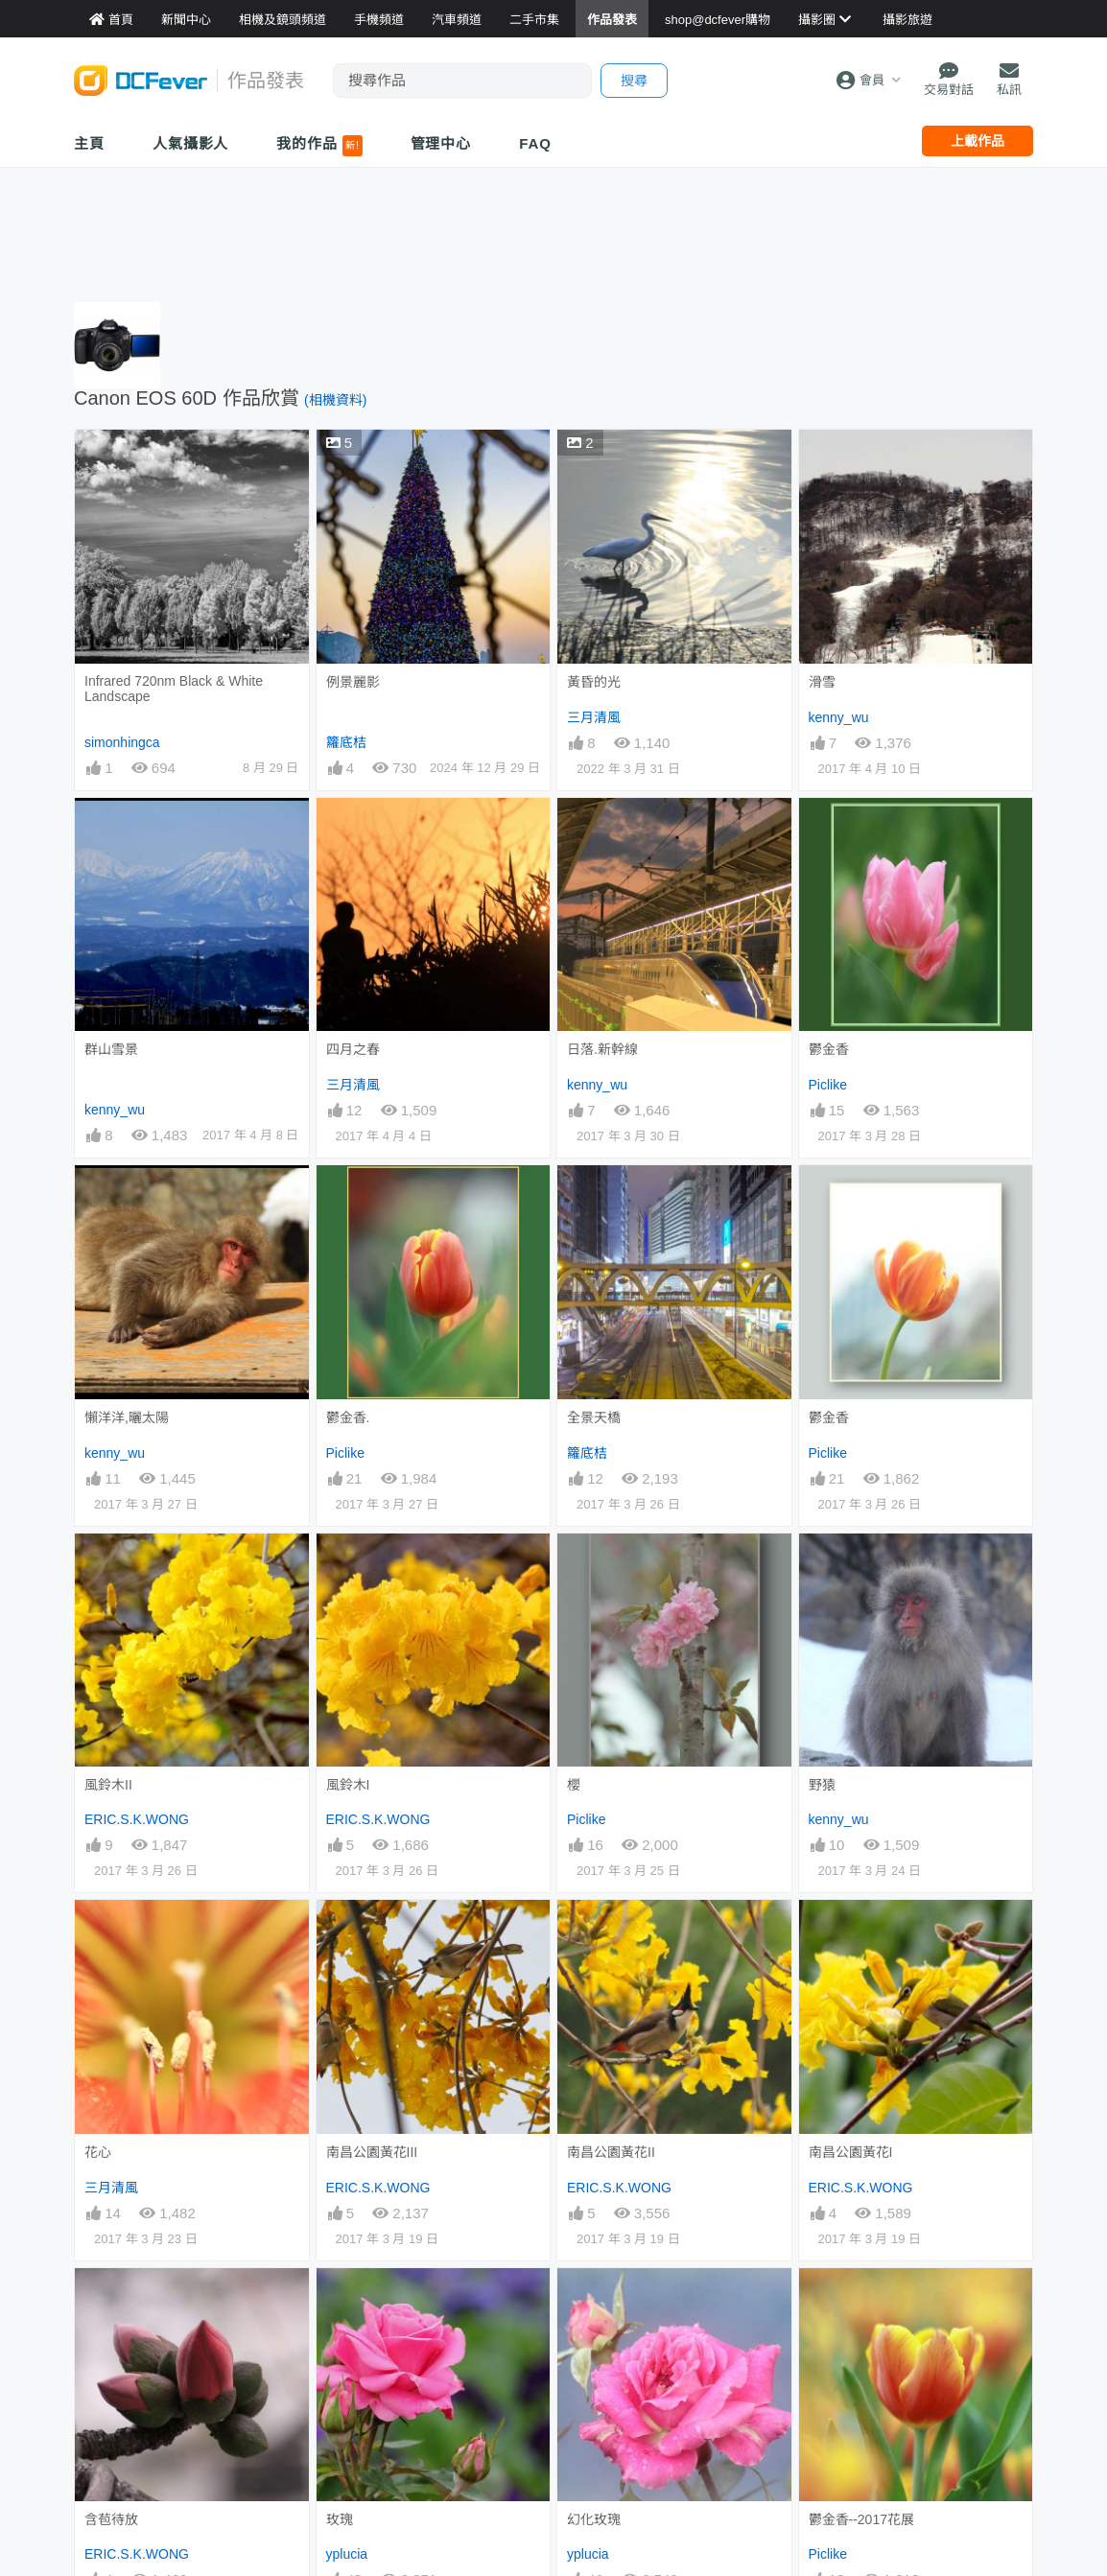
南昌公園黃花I (851, 2152)
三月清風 (594, 717)
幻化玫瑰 (594, 2519)
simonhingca (122, 742)
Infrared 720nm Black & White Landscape (173, 688)
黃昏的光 (594, 682)
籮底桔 (346, 742)
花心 (97, 2152)
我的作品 (319, 145)
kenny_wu (839, 717)
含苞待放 (111, 2519)
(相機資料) (335, 400)
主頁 (89, 143)
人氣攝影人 (191, 143)
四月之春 (353, 1049)
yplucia (347, 2554)
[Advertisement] (553, 230)
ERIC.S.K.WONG (136, 1819)
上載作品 (977, 141)
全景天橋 (594, 1417)
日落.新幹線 (602, 1049)
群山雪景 (111, 1049)
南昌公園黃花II (611, 2152)
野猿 (822, 1784)
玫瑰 (339, 2519)
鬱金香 (829, 1049)
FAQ (535, 143)
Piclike (828, 1084)
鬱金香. (348, 1417)
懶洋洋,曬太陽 (126, 1417)
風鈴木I (348, 1784)
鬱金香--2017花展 (861, 2519)
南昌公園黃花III (372, 2152)
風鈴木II (108, 1784)
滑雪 (822, 682)
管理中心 (441, 143)
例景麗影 (353, 682)
